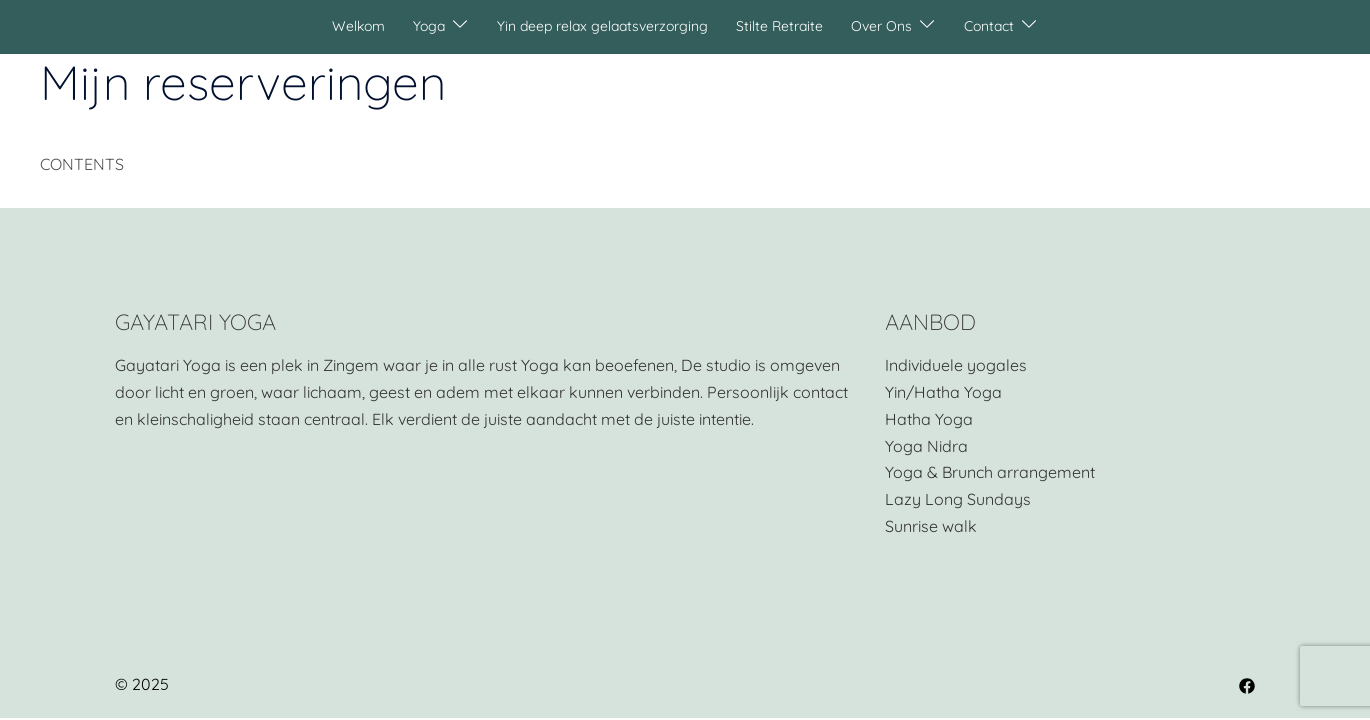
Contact (989, 26)
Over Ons (881, 26)
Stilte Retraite (779, 26)
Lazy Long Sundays (958, 499)
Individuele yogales (956, 365)
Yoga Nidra (926, 446)
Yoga (429, 26)
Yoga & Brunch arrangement (990, 472)
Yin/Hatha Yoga (943, 392)
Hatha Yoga (929, 419)
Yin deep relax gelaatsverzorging (602, 26)
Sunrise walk (931, 526)
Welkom (358, 26)
